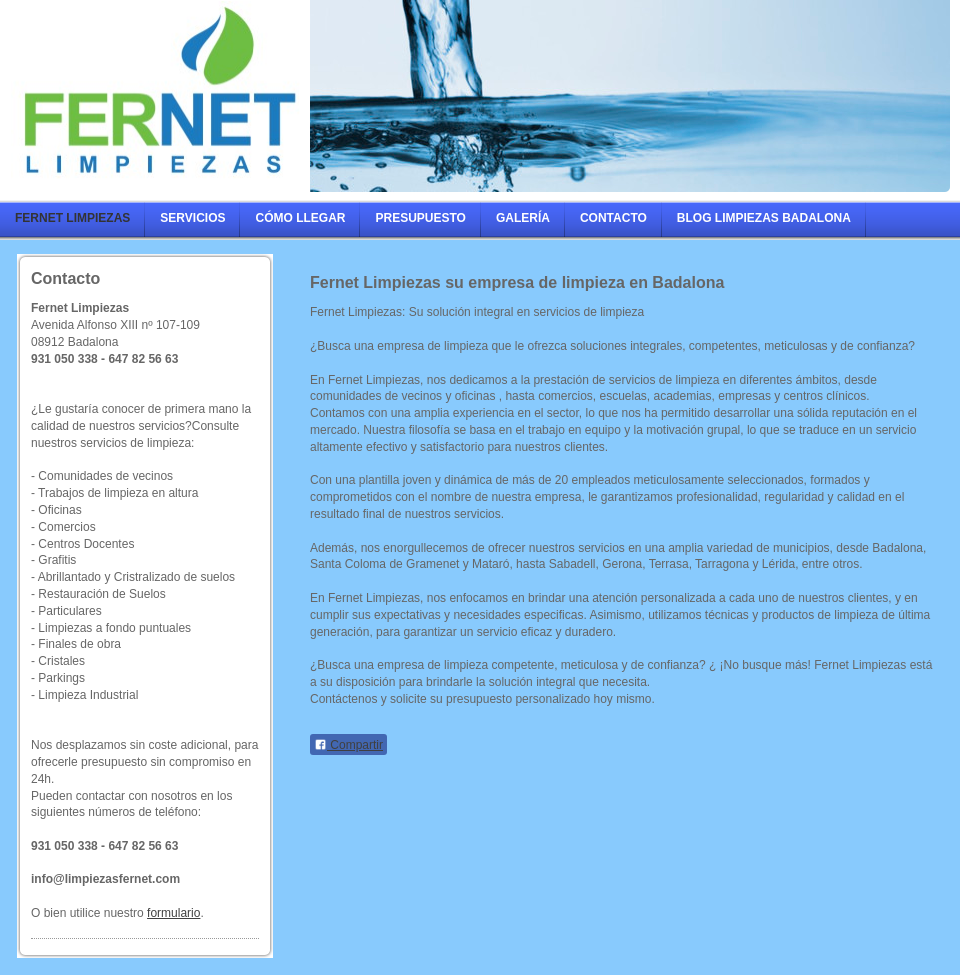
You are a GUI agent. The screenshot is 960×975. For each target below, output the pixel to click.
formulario (173, 913)
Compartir (348, 745)
